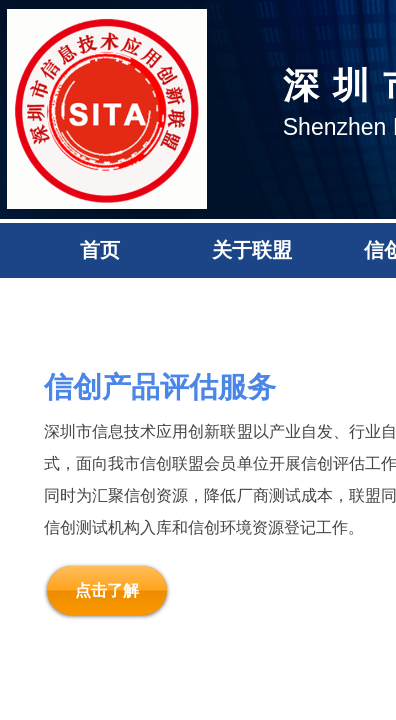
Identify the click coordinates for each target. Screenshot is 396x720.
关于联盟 (252, 250)
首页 (100, 250)
